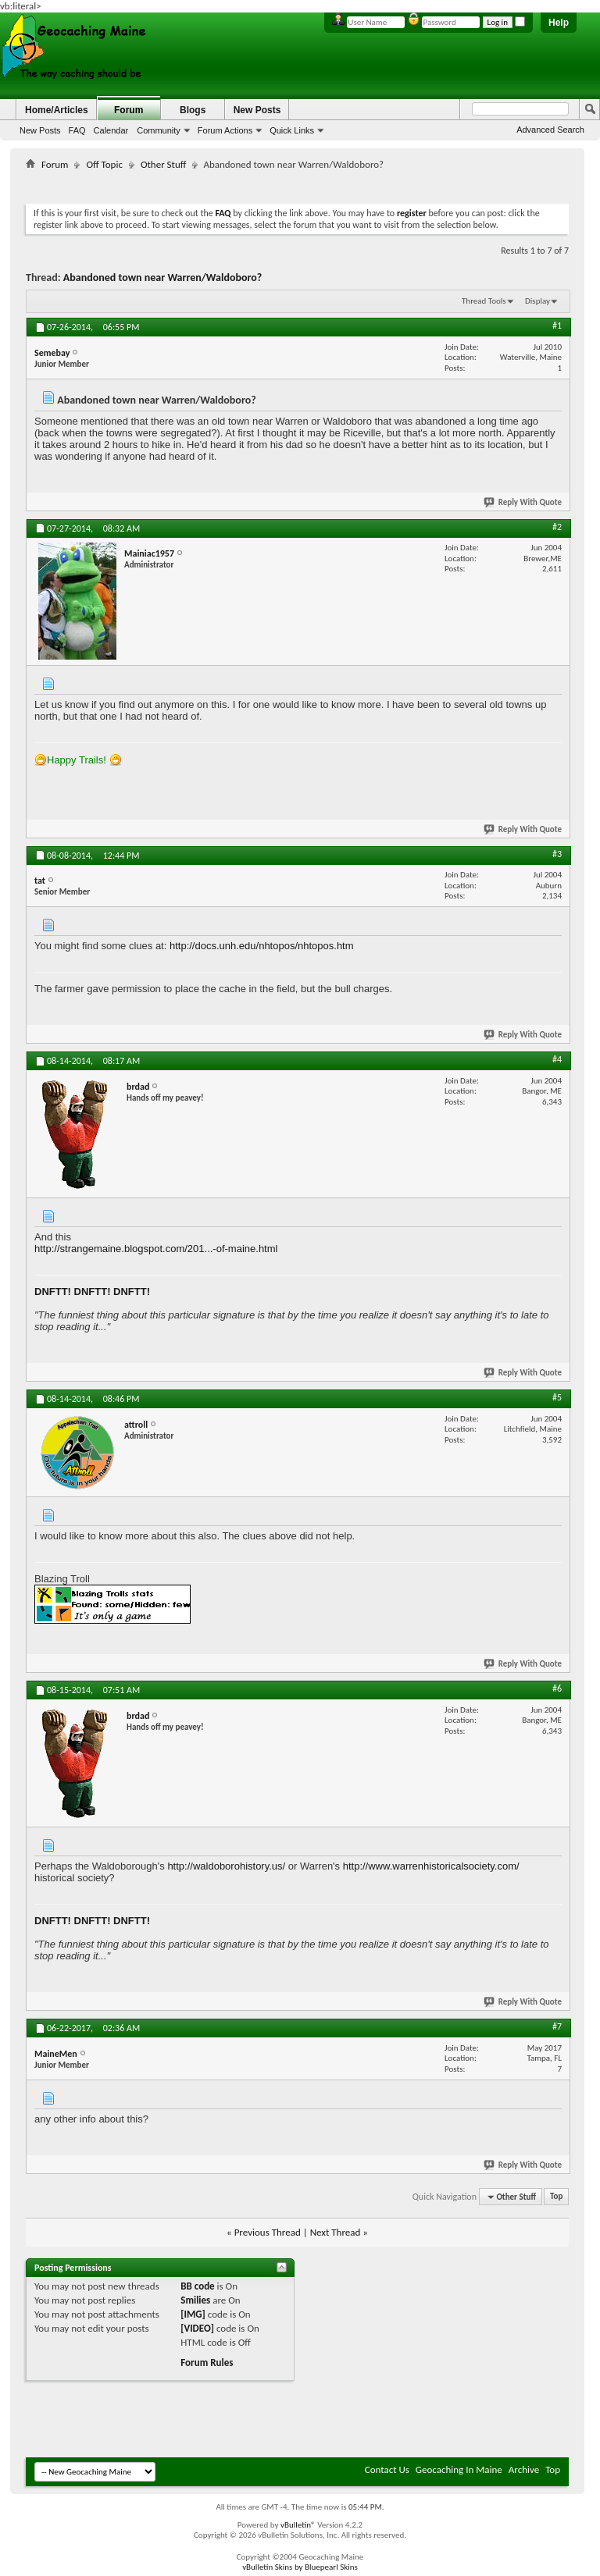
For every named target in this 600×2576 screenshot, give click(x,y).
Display (537, 301)
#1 (557, 325)
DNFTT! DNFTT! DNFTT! (92, 1291)
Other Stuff (163, 164)
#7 (557, 2026)
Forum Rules (206, 2362)
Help (558, 22)
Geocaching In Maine (459, 2469)
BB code (197, 2286)
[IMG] (192, 2314)
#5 (557, 1397)
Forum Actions (225, 130)
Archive (524, 2469)
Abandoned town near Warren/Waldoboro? (162, 277)
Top (556, 2197)
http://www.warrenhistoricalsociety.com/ (431, 1866)
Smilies (195, 2300)
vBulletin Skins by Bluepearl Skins (300, 2567)
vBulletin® (298, 2525)
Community (158, 130)
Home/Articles (56, 110)
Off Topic (104, 164)
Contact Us (387, 2469)
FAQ (77, 130)
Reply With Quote (523, 502)
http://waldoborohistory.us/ (226, 1866)
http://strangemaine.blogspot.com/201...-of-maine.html (155, 1248)
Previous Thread (267, 2232)
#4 (557, 1059)
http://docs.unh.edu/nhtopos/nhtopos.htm (262, 946)
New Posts (40, 130)
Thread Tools (484, 301)
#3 (557, 854)
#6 (557, 1688)
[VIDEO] (197, 2328)
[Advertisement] (310, 184)
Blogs (192, 110)
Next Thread (335, 2232)
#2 (557, 526)
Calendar (111, 130)
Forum (128, 110)
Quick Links (292, 130)
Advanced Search (550, 129)
